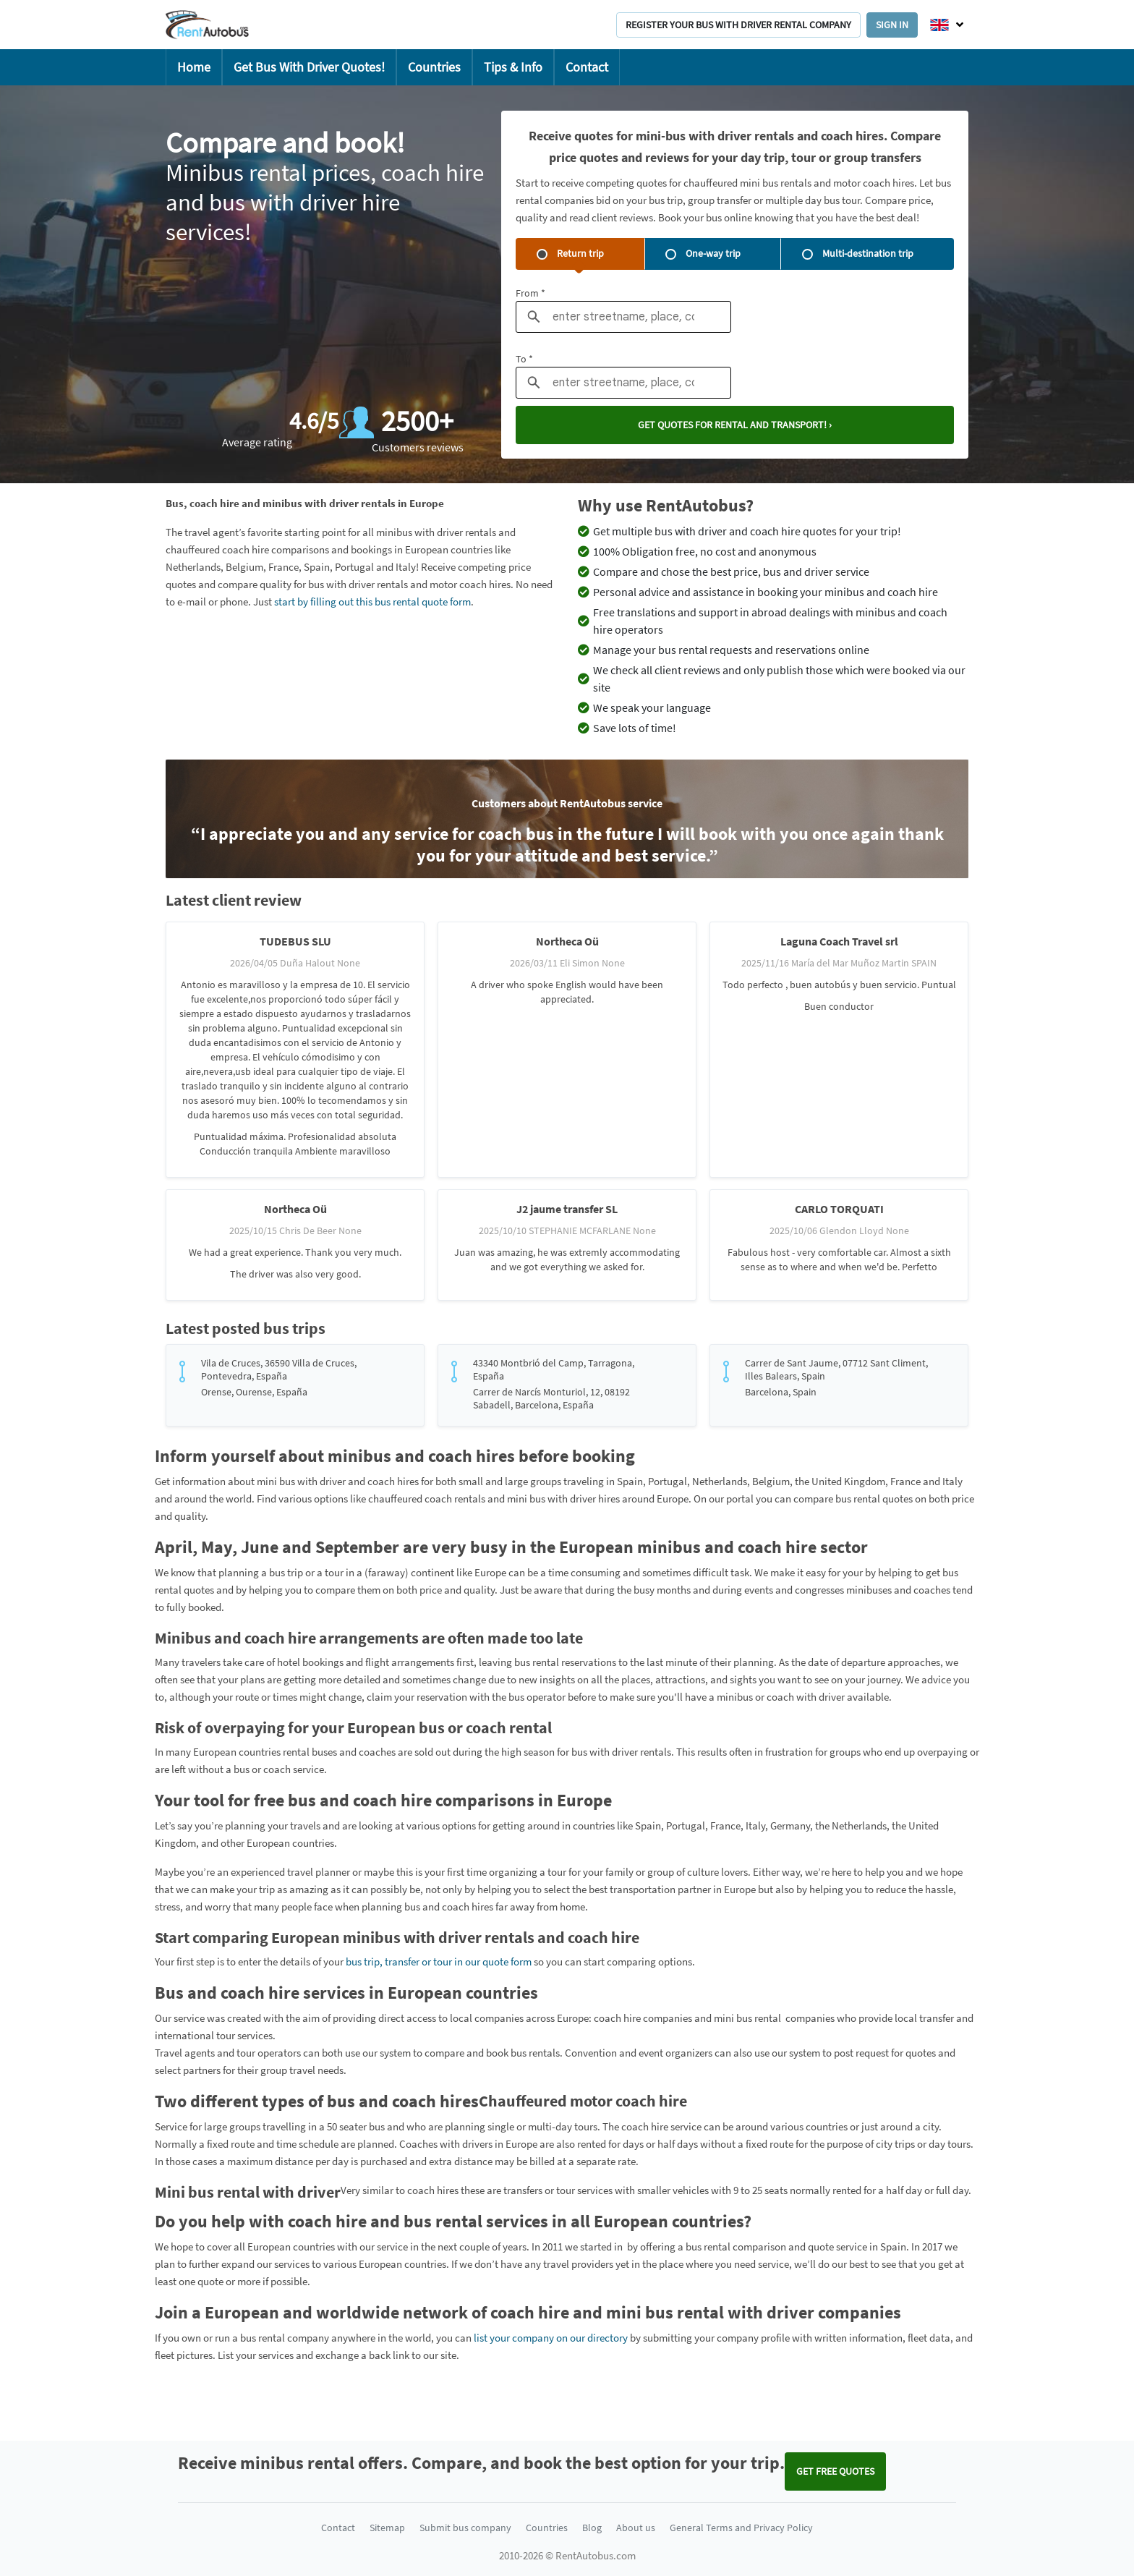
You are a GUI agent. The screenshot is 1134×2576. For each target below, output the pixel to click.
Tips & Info (513, 67)
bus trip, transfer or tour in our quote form (439, 1961)
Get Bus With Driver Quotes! (309, 67)
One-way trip (703, 253)
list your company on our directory (551, 2338)
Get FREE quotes (835, 2471)
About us (635, 2527)
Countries (434, 67)
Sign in (892, 24)
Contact (587, 67)
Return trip (570, 253)
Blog (592, 2527)
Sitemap (387, 2527)
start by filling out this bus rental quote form (372, 601)
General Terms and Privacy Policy (741, 2527)
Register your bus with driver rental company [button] (738, 24)
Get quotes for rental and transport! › (735, 424)
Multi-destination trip (857, 253)
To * (524, 358)
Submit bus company (465, 2527)
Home (193, 67)
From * (530, 292)
